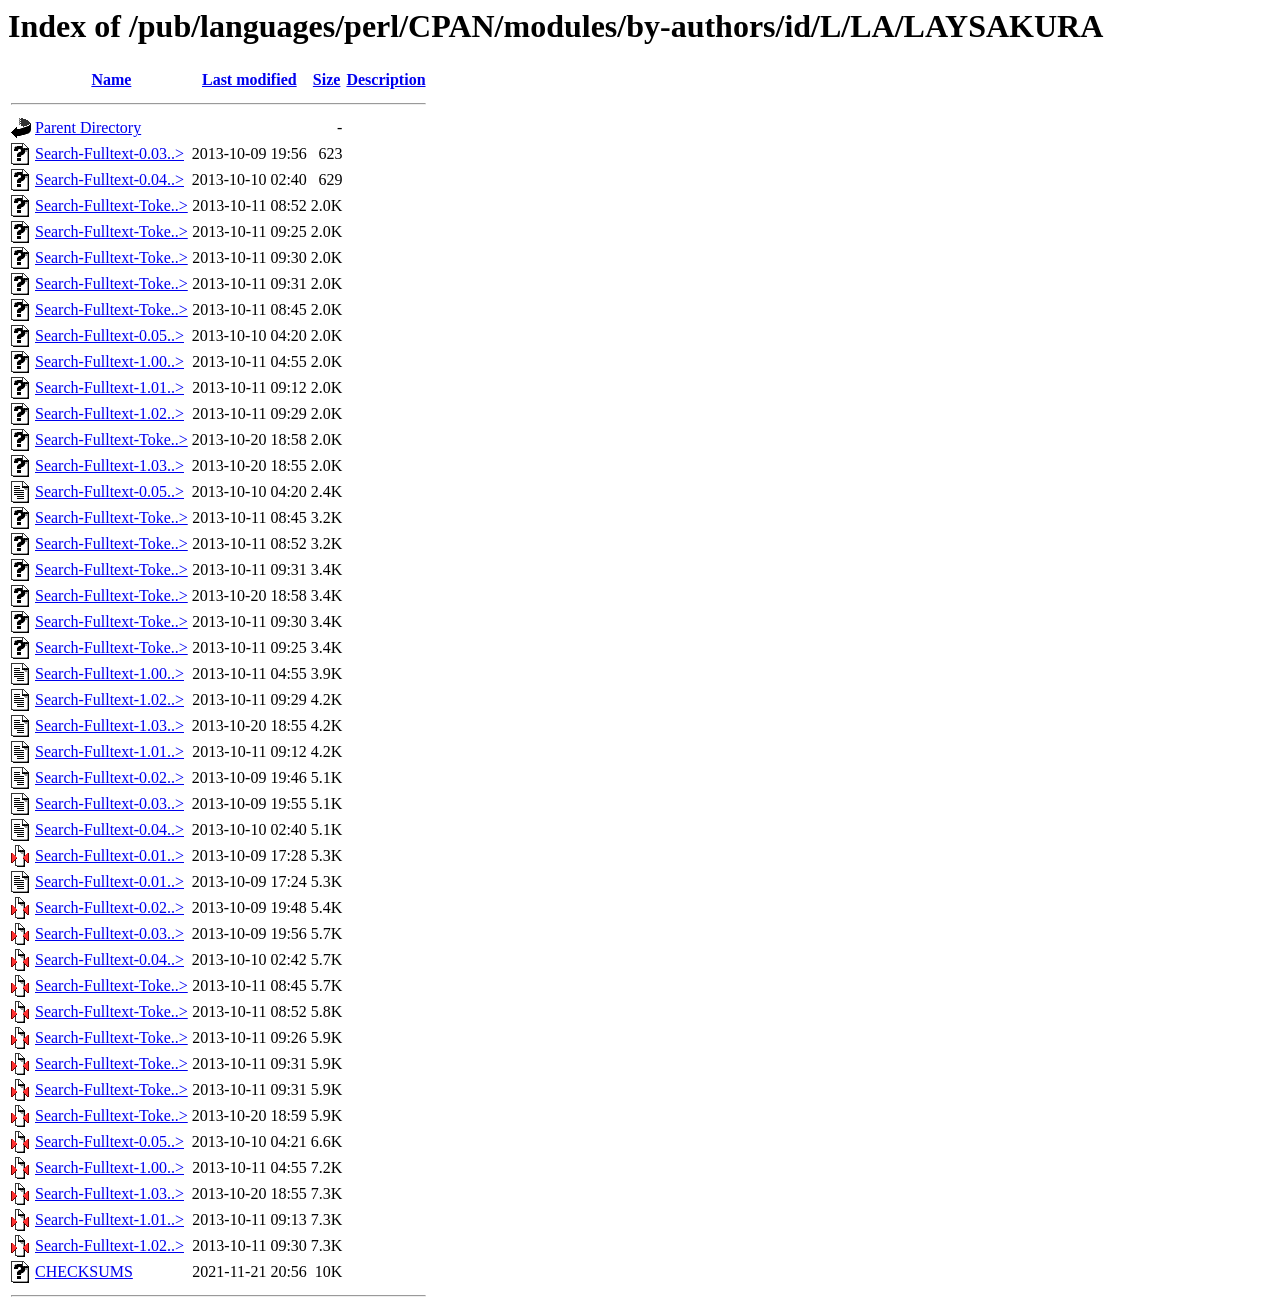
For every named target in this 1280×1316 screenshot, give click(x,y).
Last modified (249, 79)
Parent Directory (88, 127)
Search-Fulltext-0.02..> (109, 777)
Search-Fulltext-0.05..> (109, 335)
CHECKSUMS (84, 1271)
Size (327, 79)
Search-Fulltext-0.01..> (109, 855)
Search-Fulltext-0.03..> (109, 153)
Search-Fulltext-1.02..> (109, 413)
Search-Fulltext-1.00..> (109, 361)
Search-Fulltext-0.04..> (109, 179)
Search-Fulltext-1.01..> (109, 387)
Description (385, 79)
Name (111, 79)
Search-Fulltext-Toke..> (111, 205)
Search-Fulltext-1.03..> (109, 465)
